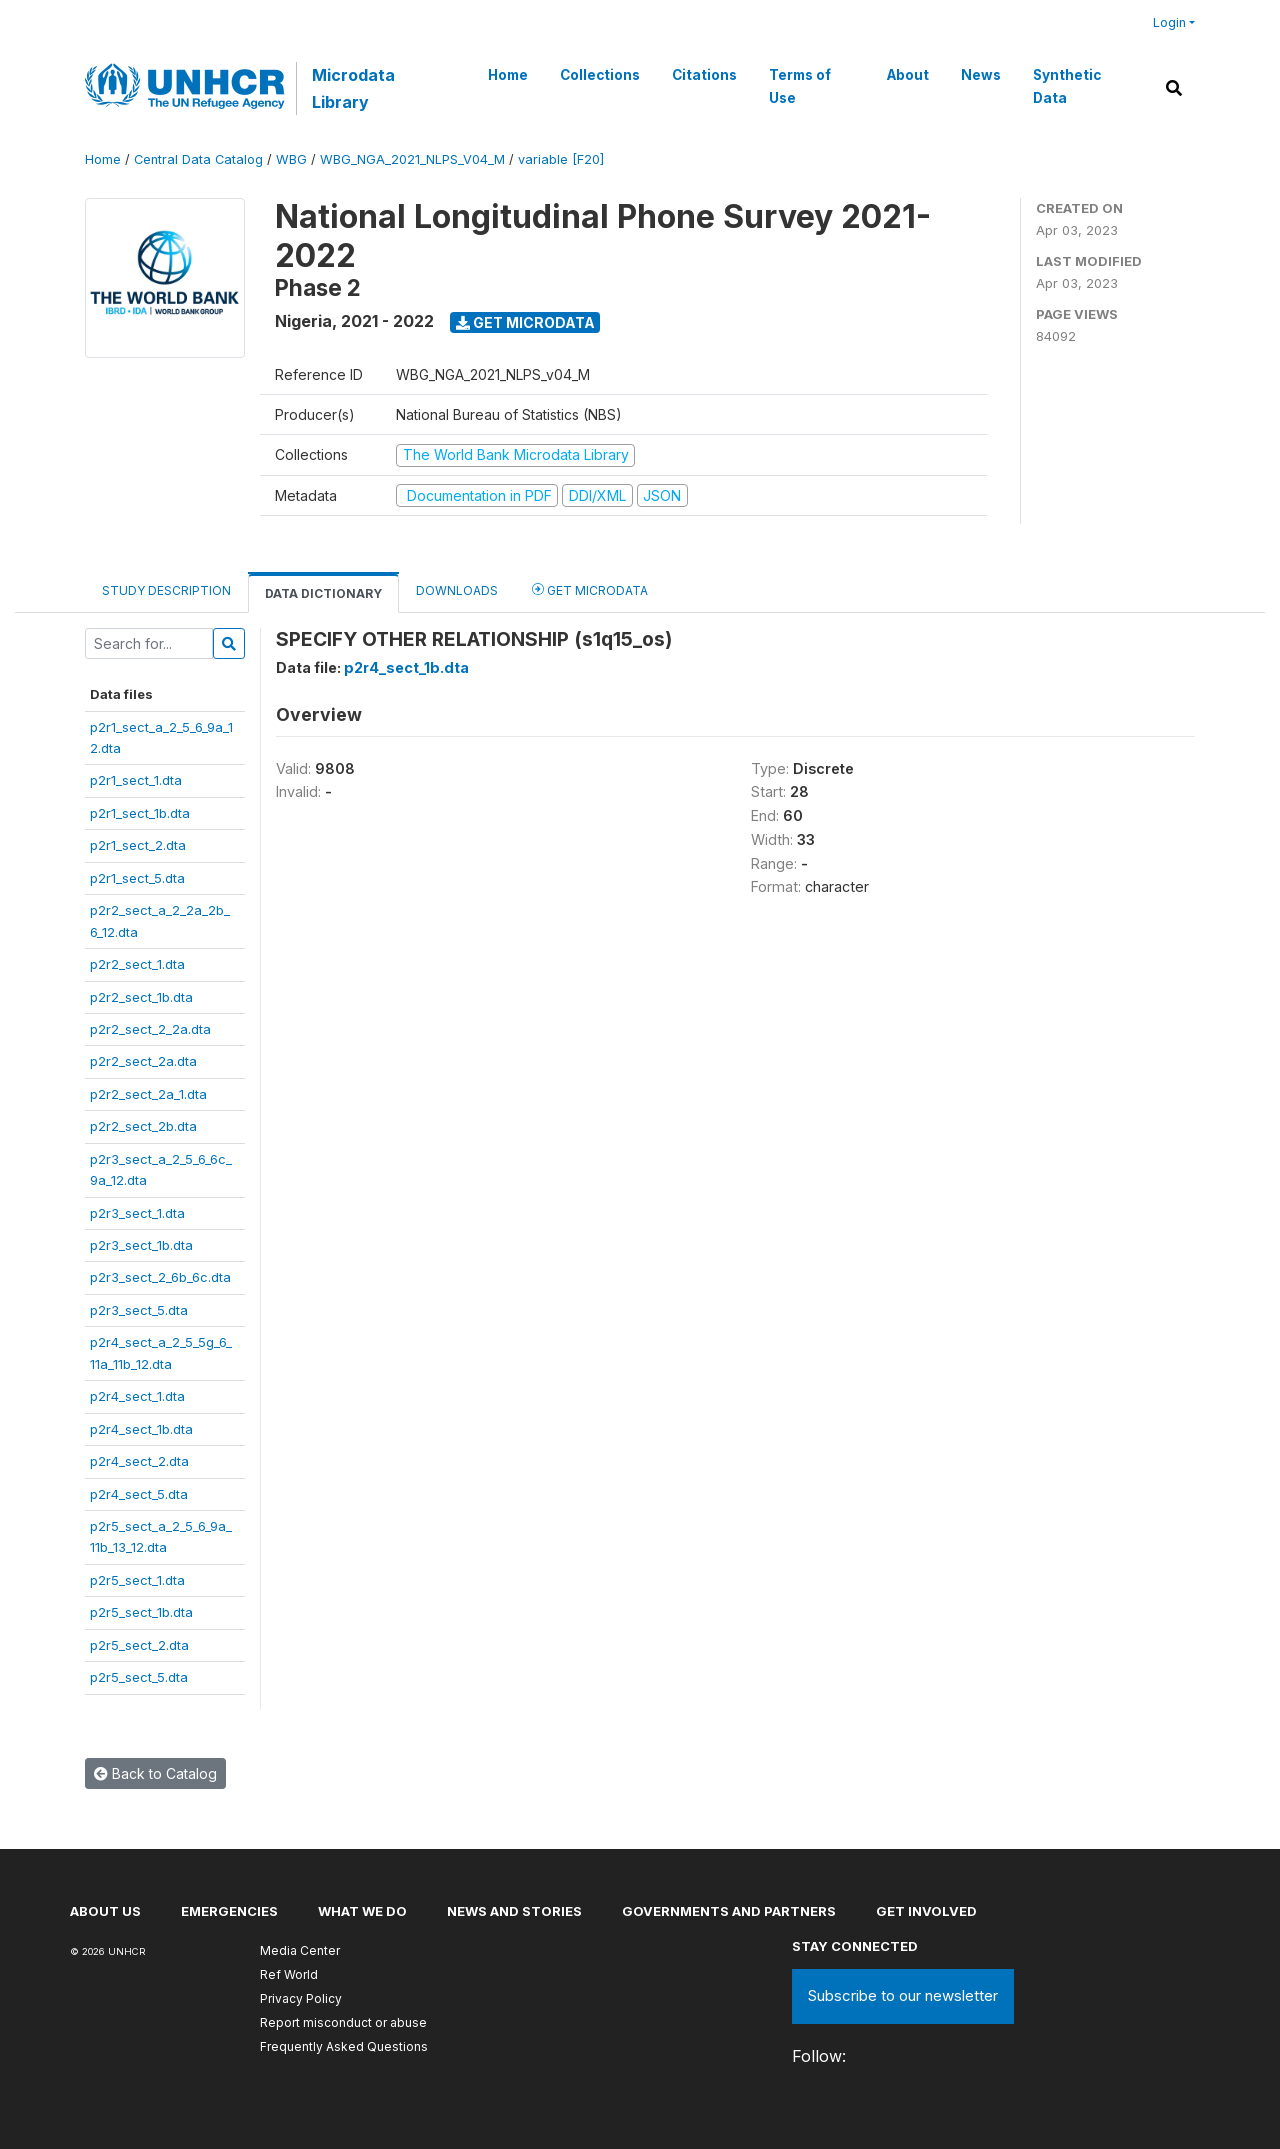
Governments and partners (729, 1911)
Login (1169, 22)
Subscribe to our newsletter (903, 1995)
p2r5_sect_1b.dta (141, 1612)
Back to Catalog (155, 1773)
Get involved (926, 1911)
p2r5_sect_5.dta (139, 1677)
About (907, 75)
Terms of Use (800, 86)
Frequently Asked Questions (344, 2046)
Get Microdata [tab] (590, 589)
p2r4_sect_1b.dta (141, 1429)
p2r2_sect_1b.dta (141, 997)
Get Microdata (525, 322)
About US (105, 1911)
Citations (704, 75)
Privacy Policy (301, 1998)
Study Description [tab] (166, 590)
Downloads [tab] (457, 590)
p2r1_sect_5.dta (137, 878)
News (980, 75)
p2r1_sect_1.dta (136, 780)
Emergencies (229, 1911)
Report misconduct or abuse (343, 2022)
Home (508, 75)
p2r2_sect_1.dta (137, 964)
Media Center (300, 1950)
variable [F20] (561, 159)
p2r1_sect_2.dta (138, 845)
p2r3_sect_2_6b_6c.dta (160, 1277)
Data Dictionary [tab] (323, 593)
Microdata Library (352, 88)
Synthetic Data (1066, 86)
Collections (600, 75)
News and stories (514, 1911)
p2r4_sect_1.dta (137, 1396)
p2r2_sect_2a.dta (143, 1061)
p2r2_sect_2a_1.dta (148, 1094)
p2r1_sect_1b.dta (140, 813)
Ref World (289, 1974)
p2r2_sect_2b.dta (143, 1126)
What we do (362, 1911)
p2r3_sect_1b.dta (141, 1245)
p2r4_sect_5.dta (139, 1494)
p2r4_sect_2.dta (139, 1461)
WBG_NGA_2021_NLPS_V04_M (412, 159)
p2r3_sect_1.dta (137, 1213)
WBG (291, 159)
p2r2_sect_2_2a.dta (150, 1029)
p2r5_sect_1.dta (137, 1580)
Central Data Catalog (198, 159)
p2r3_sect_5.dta (139, 1310)
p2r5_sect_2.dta (139, 1645)
